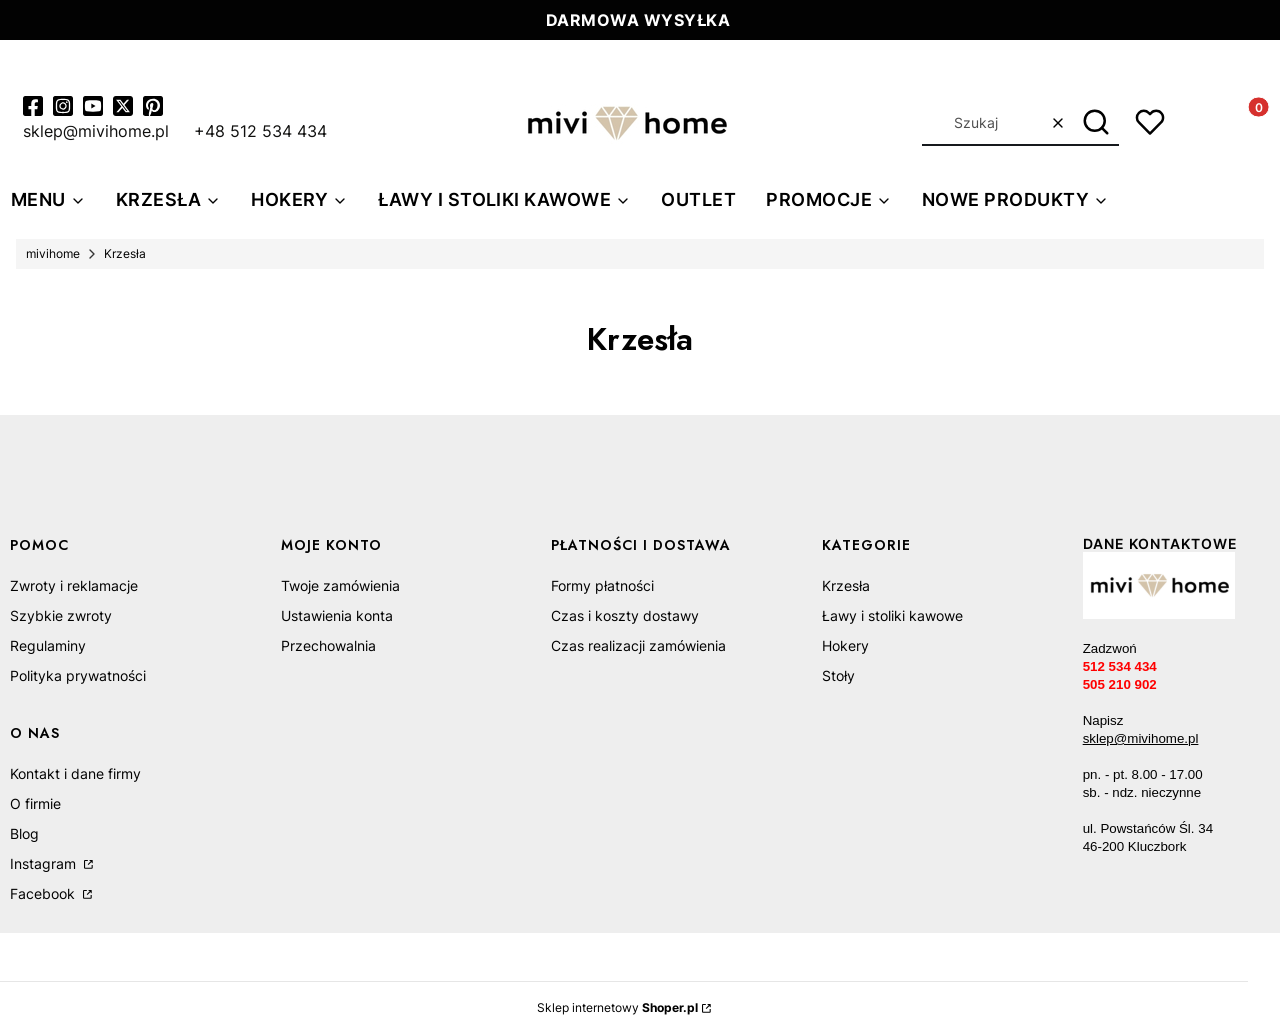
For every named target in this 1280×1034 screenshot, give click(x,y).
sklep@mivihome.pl (1141, 738)
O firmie (35, 803)
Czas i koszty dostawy (625, 615)
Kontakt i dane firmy (75, 773)
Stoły (838, 675)
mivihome (53, 253)
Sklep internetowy (617, 1007)
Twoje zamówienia (340, 585)
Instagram (45, 863)
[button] (1096, 123)
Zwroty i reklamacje (74, 585)
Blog (24, 833)
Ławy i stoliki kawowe (892, 615)
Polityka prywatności (78, 675)
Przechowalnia (328, 645)
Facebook (44, 893)
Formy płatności (602, 585)
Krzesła (846, 585)
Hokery (845, 645)
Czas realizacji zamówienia (638, 645)
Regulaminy (48, 645)
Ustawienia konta (337, 615)
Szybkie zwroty (61, 615)
